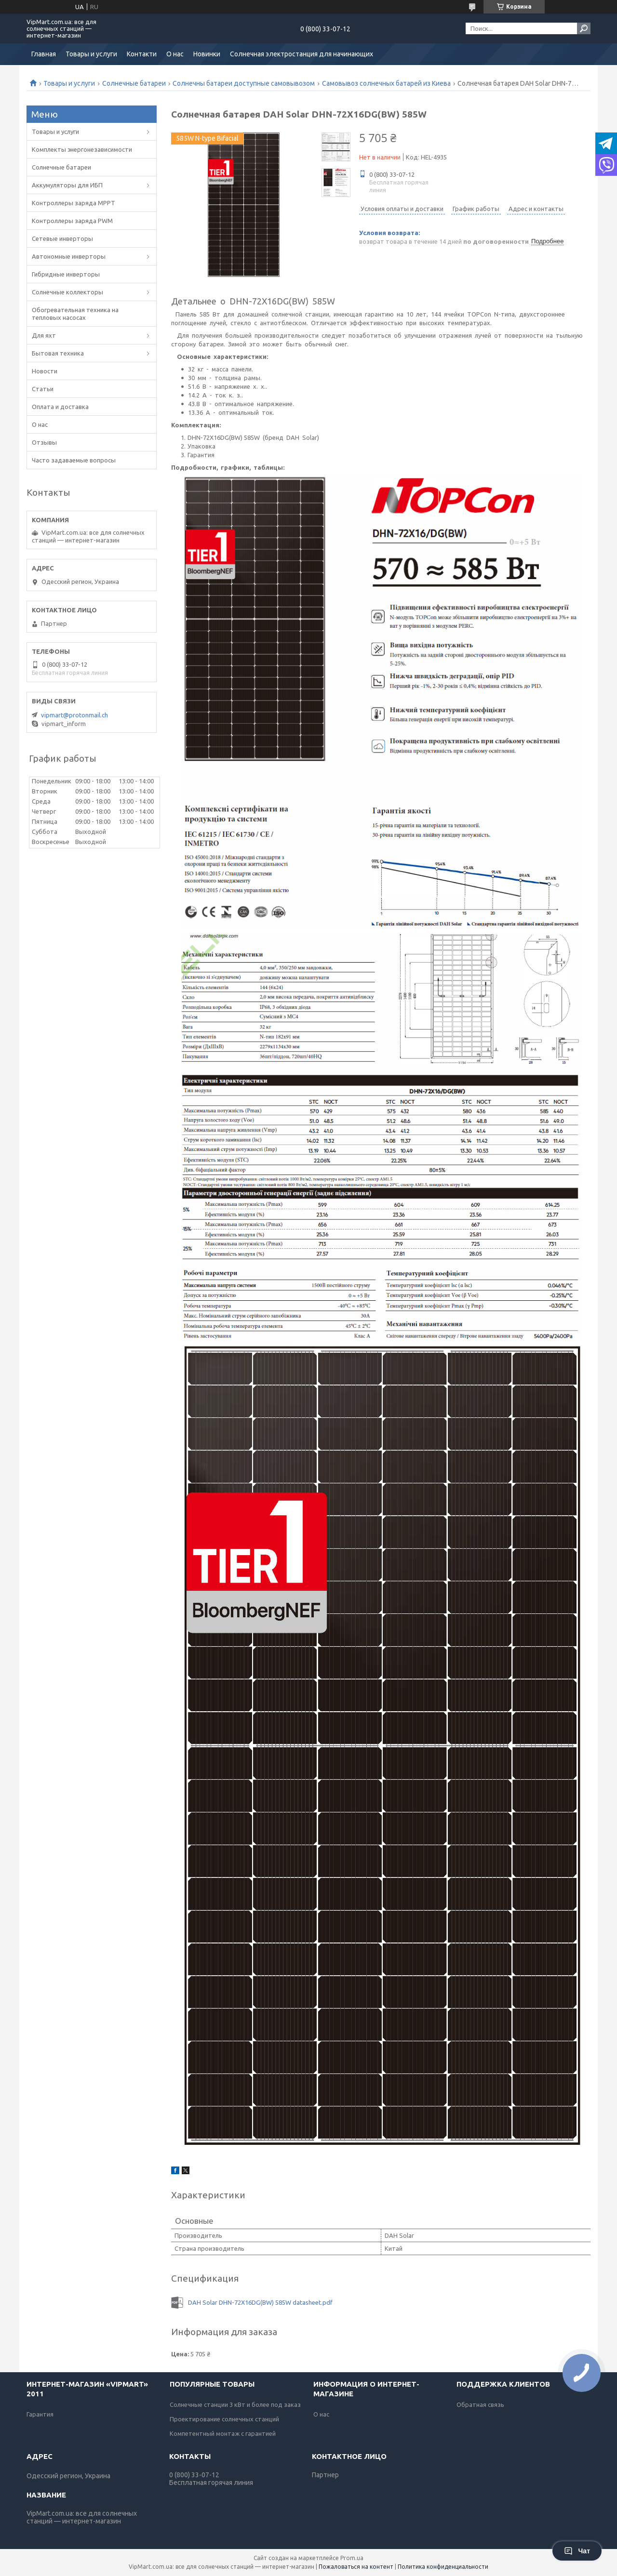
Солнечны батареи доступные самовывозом (244, 83)
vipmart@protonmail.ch (74, 715)
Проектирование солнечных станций (224, 2419)
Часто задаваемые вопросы (74, 460)
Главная (43, 54)
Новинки (206, 54)
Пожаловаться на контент (356, 2566)
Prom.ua (351, 2558)
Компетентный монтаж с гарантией (223, 2433)
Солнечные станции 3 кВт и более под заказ (235, 2404)
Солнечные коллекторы (67, 292)
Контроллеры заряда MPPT (73, 202)
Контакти (142, 54)
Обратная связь (480, 2404)
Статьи (43, 388)
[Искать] (583, 28)
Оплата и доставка (60, 406)
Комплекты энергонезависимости (82, 149)
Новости (44, 371)
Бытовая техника (58, 353)
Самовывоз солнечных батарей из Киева (386, 83)
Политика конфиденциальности (443, 2566)
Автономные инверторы (69, 256)
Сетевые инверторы (62, 238)
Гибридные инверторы (66, 274)
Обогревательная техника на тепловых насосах (75, 313)
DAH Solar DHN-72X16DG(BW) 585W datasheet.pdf (260, 2302)
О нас (175, 54)
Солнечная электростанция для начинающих (301, 54)
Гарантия (40, 2414)
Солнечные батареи (134, 83)
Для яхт (44, 335)
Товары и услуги (91, 54)
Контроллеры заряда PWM (72, 220)
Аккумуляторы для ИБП (67, 185)
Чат (577, 2551)
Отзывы (44, 442)
